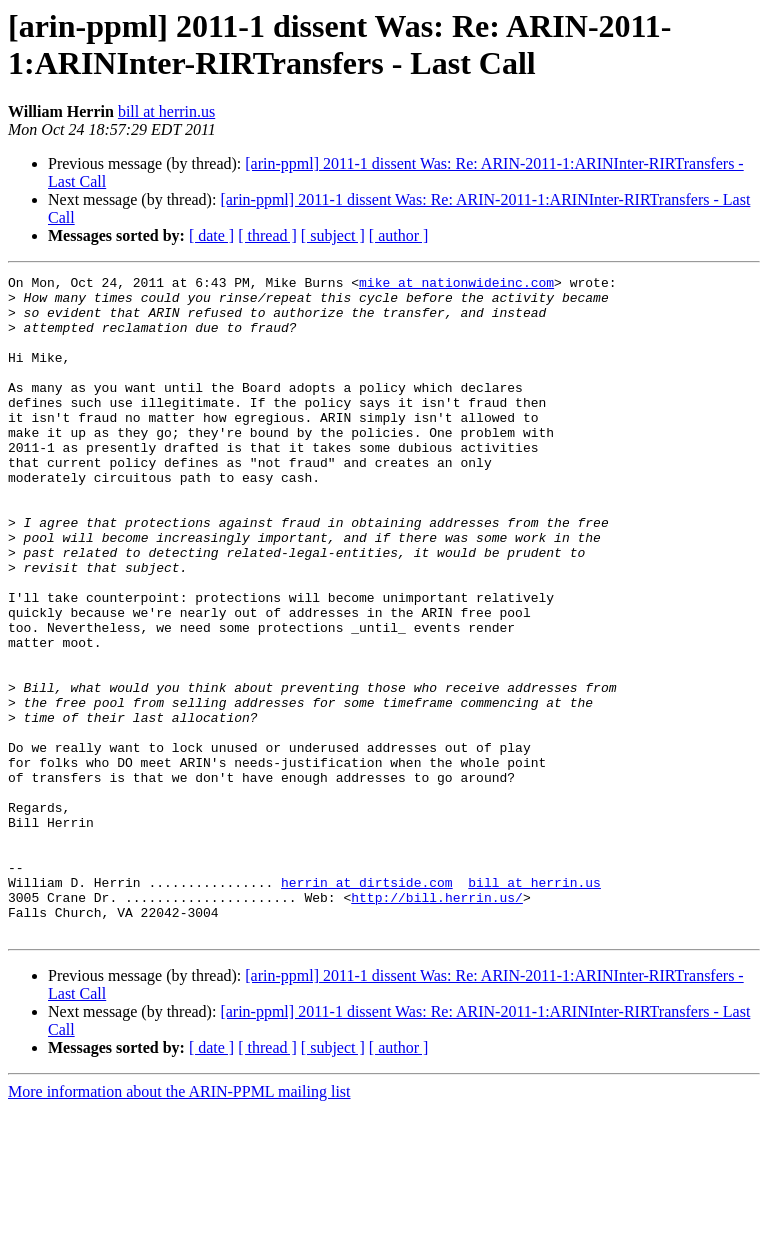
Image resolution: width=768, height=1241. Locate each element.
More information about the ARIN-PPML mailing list (179, 1223)
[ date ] (211, 235)
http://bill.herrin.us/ (437, 1023)
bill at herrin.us (166, 111)
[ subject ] (333, 235)
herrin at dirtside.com (367, 1005)
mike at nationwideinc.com (456, 285)
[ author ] (399, 235)
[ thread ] (267, 235)
